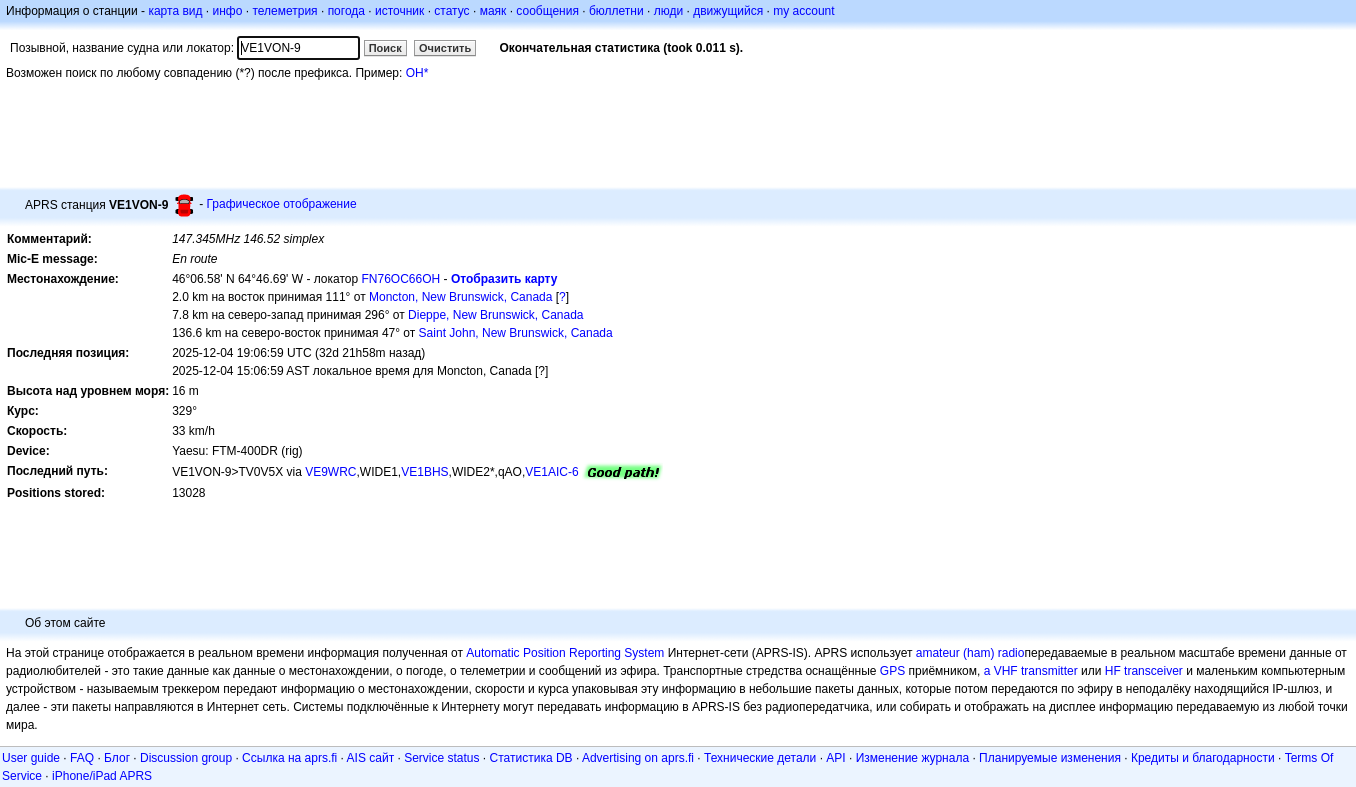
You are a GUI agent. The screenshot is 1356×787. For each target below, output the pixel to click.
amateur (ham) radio (970, 653)
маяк (493, 11)
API (835, 758)
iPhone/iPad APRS (102, 776)
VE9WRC (330, 472)
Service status (441, 758)
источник (399, 11)
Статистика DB (531, 758)
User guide (31, 758)
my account (803, 11)
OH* (417, 73)
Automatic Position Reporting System (565, 653)
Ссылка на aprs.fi (289, 758)
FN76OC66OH (401, 279)
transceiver (1153, 671)
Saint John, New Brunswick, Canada (516, 333)
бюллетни (616, 11)
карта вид (175, 11)
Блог (117, 758)
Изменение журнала (912, 758)
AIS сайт (371, 758)
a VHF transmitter (1031, 671)
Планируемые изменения (1050, 758)
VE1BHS (424, 472)
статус (451, 11)
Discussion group (186, 758)
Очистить (445, 48)
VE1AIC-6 (551, 472)
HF (1113, 671)
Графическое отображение (281, 204)
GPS (892, 671)
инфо (227, 11)
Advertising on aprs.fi (638, 758)
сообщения (547, 11)
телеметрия (284, 11)
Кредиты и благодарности (1203, 758)
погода (346, 11)
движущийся (728, 11)
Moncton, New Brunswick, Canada (460, 297)
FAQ (82, 758)
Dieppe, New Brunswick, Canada (495, 315)
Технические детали (760, 758)
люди (668, 11)
